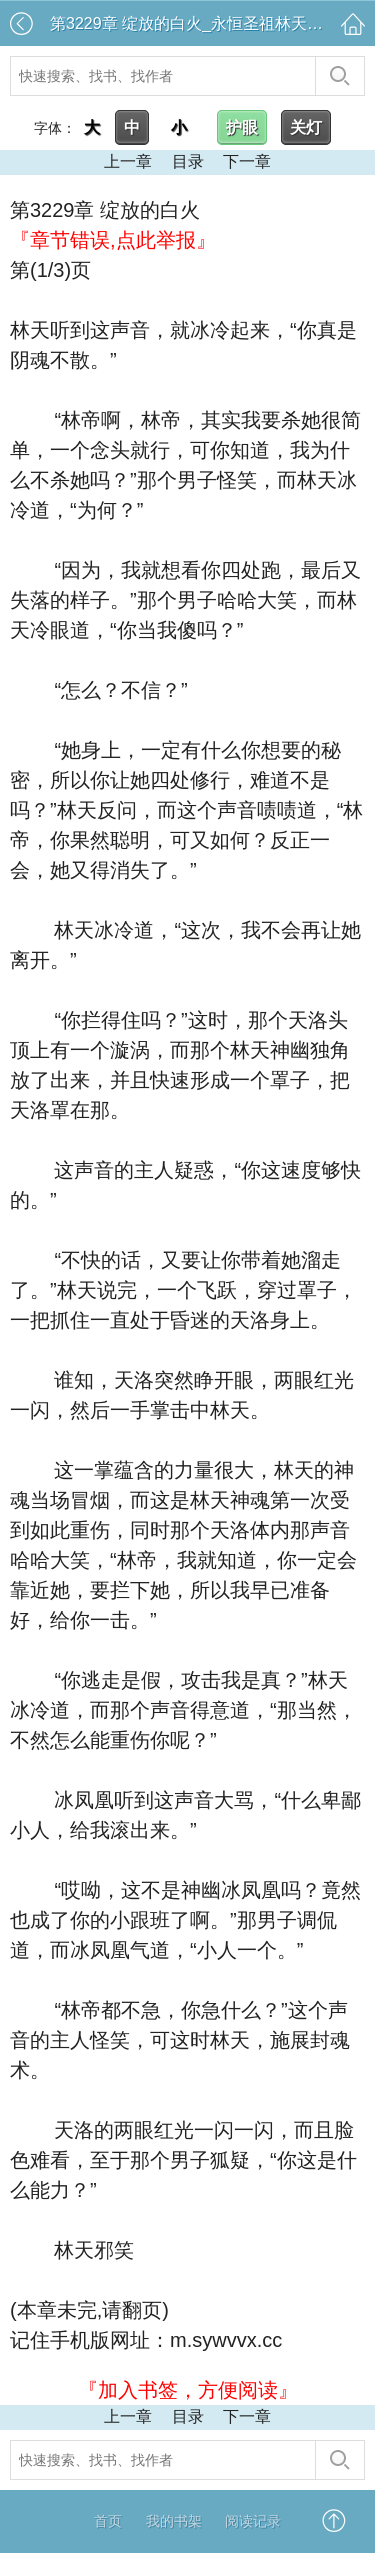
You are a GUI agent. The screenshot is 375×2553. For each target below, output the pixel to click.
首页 (108, 2521)
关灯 (306, 127)
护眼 (242, 127)
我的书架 (174, 2521)
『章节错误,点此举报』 (113, 240)
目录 (188, 161)
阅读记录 (253, 2521)
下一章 (247, 161)
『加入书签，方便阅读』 (188, 2390)
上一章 (128, 161)
